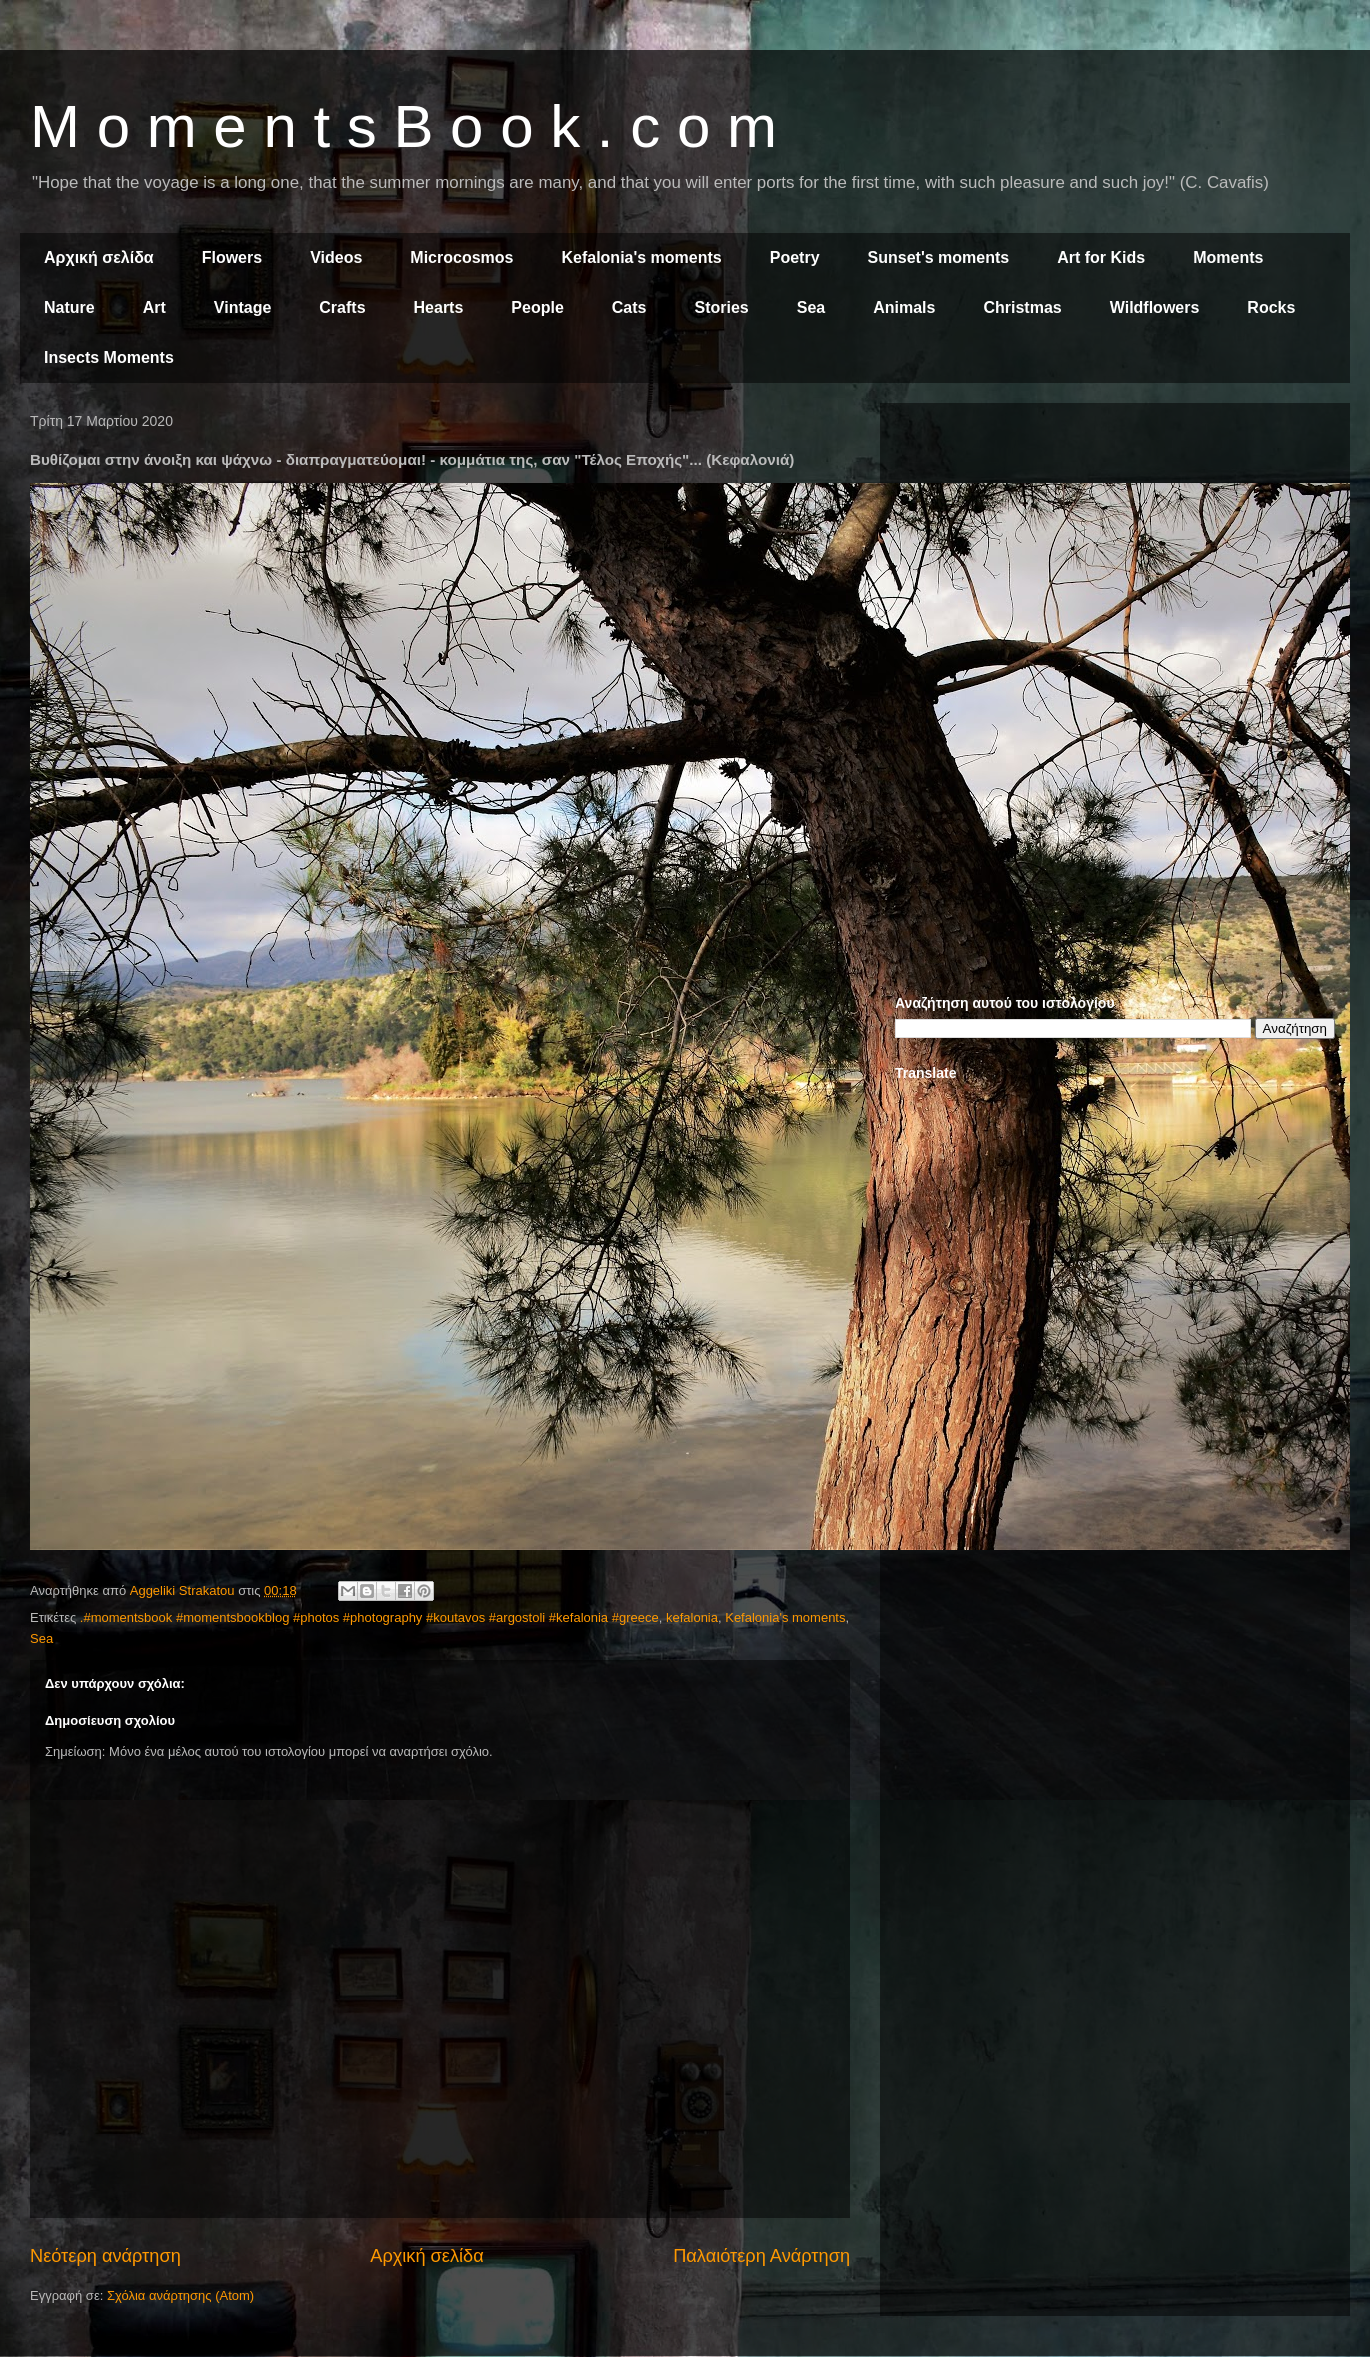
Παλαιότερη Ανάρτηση (761, 2256)
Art (154, 307)
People (537, 307)
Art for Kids (1101, 257)
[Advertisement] (1115, 558)
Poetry (795, 257)
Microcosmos (461, 257)
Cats (629, 307)
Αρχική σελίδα (99, 257)
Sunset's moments (939, 257)
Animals (904, 307)
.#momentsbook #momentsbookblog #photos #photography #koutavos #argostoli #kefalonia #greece (369, 1617)
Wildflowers (1155, 307)
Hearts (439, 307)
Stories (722, 307)
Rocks (1271, 307)
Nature (69, 307)
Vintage (243, 307)
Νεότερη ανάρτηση (105, 2256)
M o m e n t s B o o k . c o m (403, 126)
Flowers (232, 257)
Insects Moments (109, 357)
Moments (1228, 257)
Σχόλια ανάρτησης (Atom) (180, 2295)
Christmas (1022, 307)
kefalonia (692, 1617)
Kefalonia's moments (641, 257)
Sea (811, 307)
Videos (336, 257)
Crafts (342, 307)
